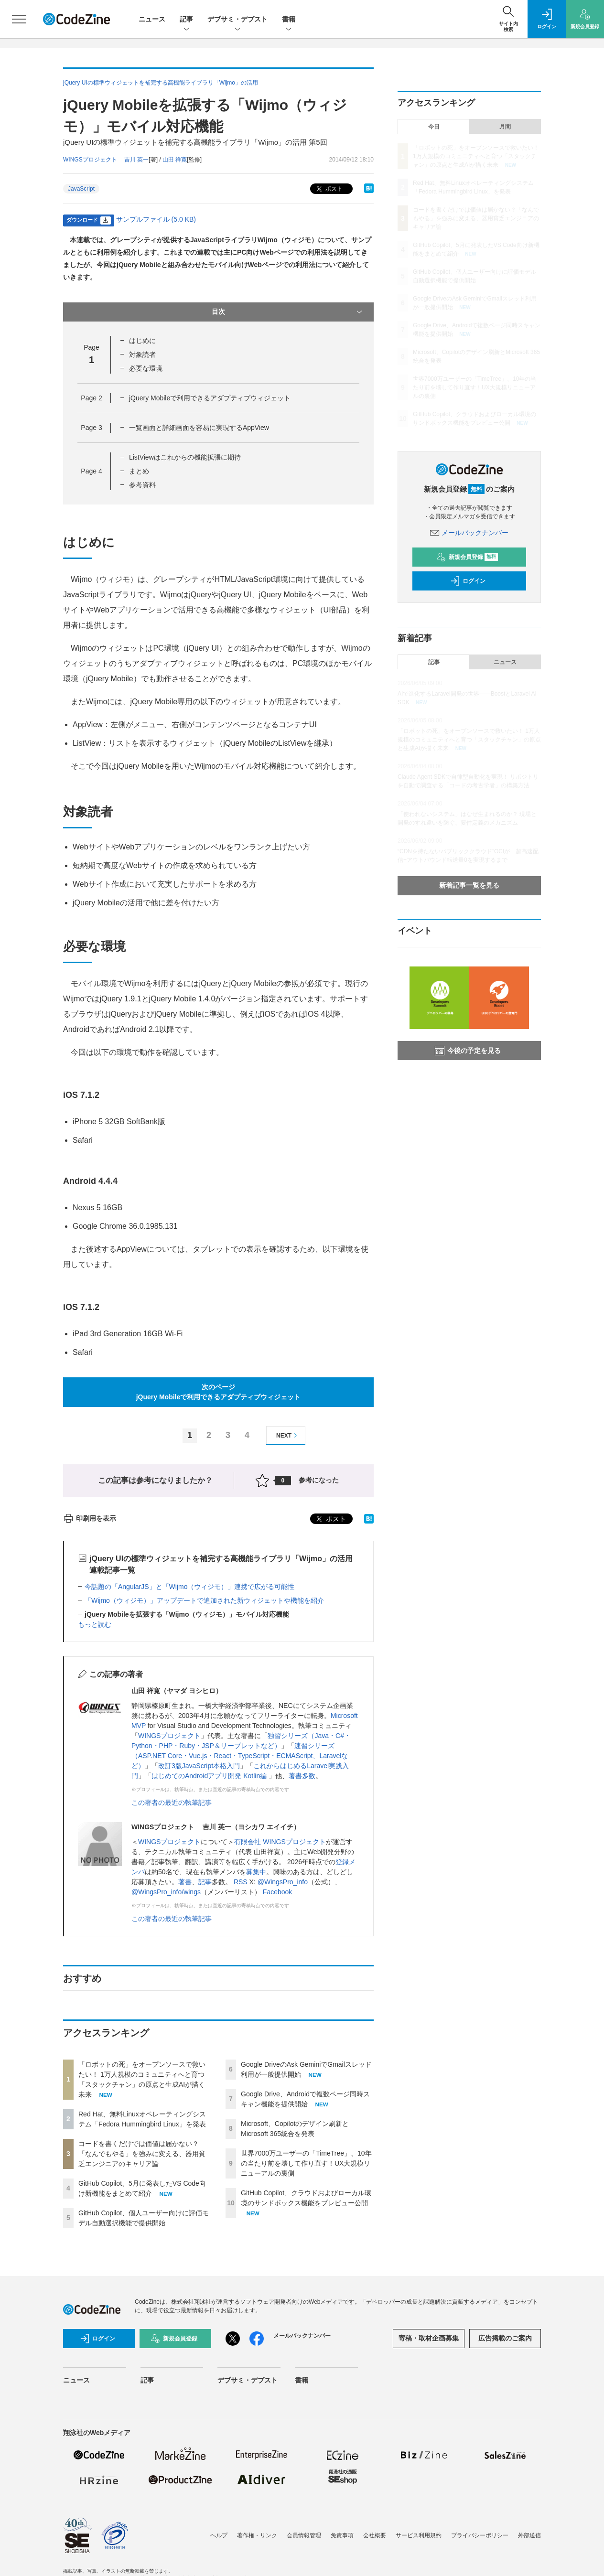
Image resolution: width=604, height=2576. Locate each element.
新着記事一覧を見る (469, 885)
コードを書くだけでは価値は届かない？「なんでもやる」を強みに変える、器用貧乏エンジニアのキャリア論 (141, 2154)
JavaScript (81, 188)
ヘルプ (218, 2535)
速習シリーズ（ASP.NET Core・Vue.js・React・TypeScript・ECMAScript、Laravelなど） (239, 1756)
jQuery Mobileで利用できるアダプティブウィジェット (210, 398)
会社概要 (374, 2535)
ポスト (328, 189)
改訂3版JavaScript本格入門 (199, 1766)
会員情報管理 (304, 2535)
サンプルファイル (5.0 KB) (156, 219)
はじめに (142, 340)
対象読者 (142, 354)
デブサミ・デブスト (237, 19)
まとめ (139, 471)
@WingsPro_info (283, 1882)
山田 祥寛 (174, 159)
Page (91, 398)
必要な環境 (145, 368)
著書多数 (302, 1776)
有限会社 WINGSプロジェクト (279, 1842)
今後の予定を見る (468, 1050)
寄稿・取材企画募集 (429, 2338)
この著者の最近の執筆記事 (171, 1802)
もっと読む (94, 1624)
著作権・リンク (257, 2535)
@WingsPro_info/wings (166, 1892)
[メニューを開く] (19, 19)
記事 (186, 19)
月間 (505, 126)
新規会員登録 (467, 557)
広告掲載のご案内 (505, 2338)
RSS (241, 1882)
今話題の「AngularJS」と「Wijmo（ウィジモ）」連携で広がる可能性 (189, 1586)
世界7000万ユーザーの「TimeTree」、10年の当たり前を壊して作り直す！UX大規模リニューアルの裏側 (306, 2163)
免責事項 (342, 2535)
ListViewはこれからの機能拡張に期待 (185, 457)
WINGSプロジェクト (169, 1735)
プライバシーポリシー (479, 2535)
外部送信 (529, 2535)
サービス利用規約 (419, 2535)
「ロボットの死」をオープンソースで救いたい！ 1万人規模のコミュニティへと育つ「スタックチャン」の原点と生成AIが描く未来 (476, 156)
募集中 (256, 1872)
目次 (288, 312)
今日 (434, 126)
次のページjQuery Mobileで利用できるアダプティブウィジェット (218, 1392)
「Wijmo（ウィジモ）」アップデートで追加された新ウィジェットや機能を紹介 (204, 1600)
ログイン (467, 581)
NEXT (288, 1435)
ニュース (152, 19)
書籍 (288, 19)
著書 (185, 1882)
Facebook (277, 1892)
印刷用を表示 (89, 1518)
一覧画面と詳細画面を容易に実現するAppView (199, 427)
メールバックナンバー (469, 533)
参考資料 (142, 485)
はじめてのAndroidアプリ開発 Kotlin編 (210, 1776)
